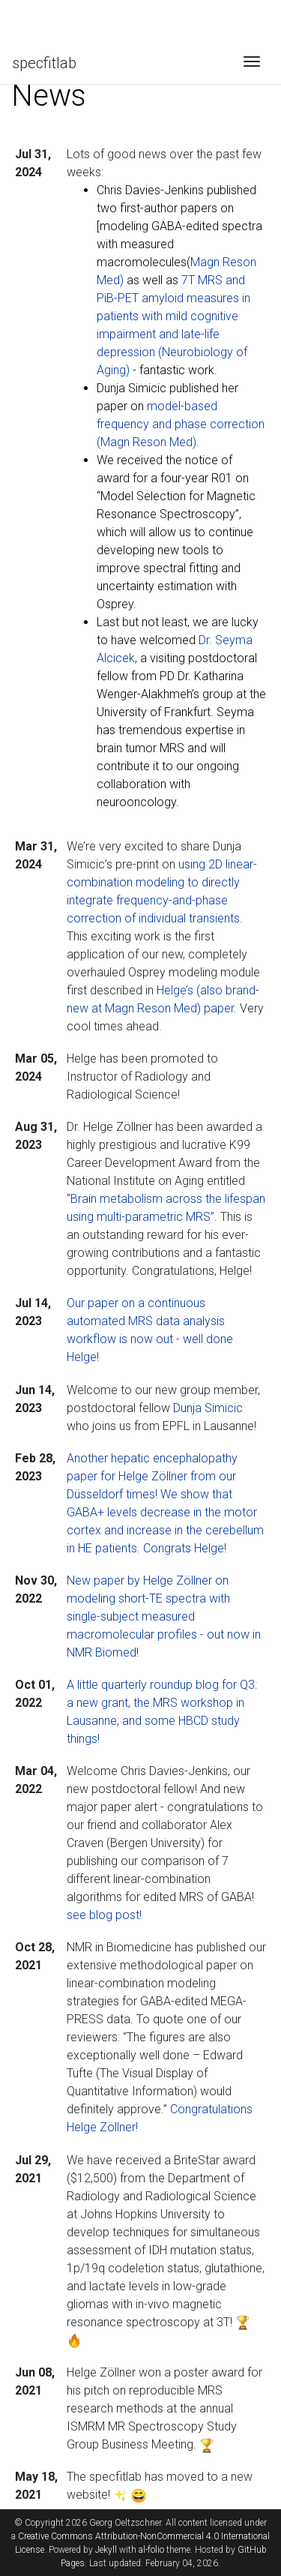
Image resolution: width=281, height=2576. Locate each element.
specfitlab (44, 63)
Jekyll (106, 2550)
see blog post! (104, 1915)
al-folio (151, 2550)
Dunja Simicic (208, 1408)
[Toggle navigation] (252, 63)
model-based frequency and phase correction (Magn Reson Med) (181, 424)
